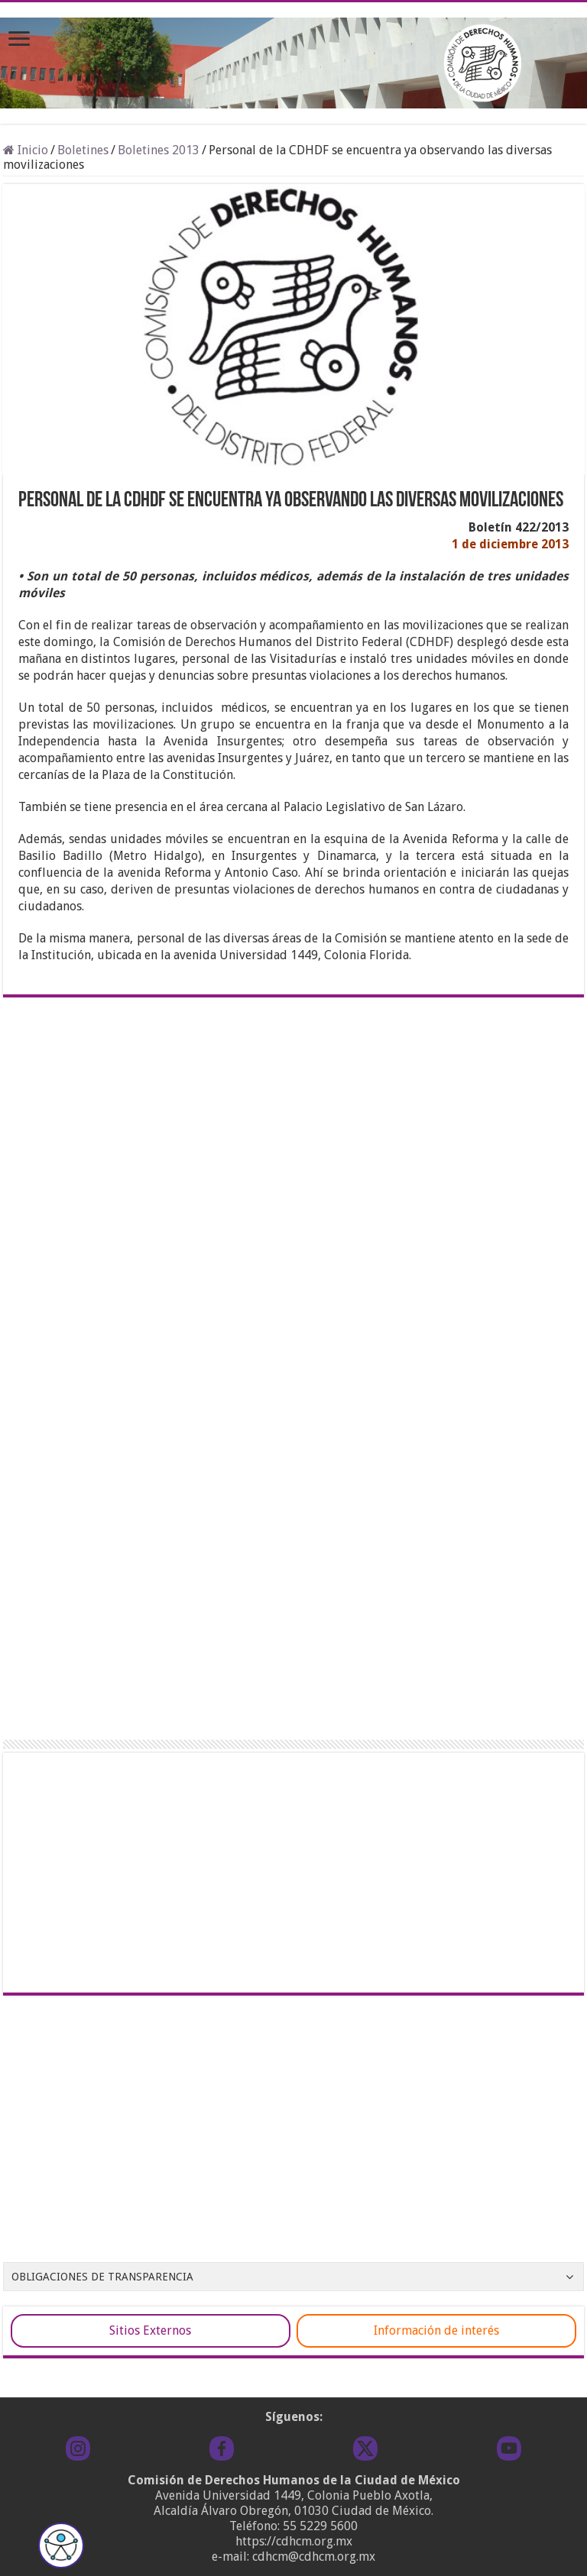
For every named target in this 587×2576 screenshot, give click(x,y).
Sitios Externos (150, 2330)
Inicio (25, 150)
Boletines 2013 (158, 150)
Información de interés (436, 2330)
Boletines (83, 150)
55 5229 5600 (320, 2526)
